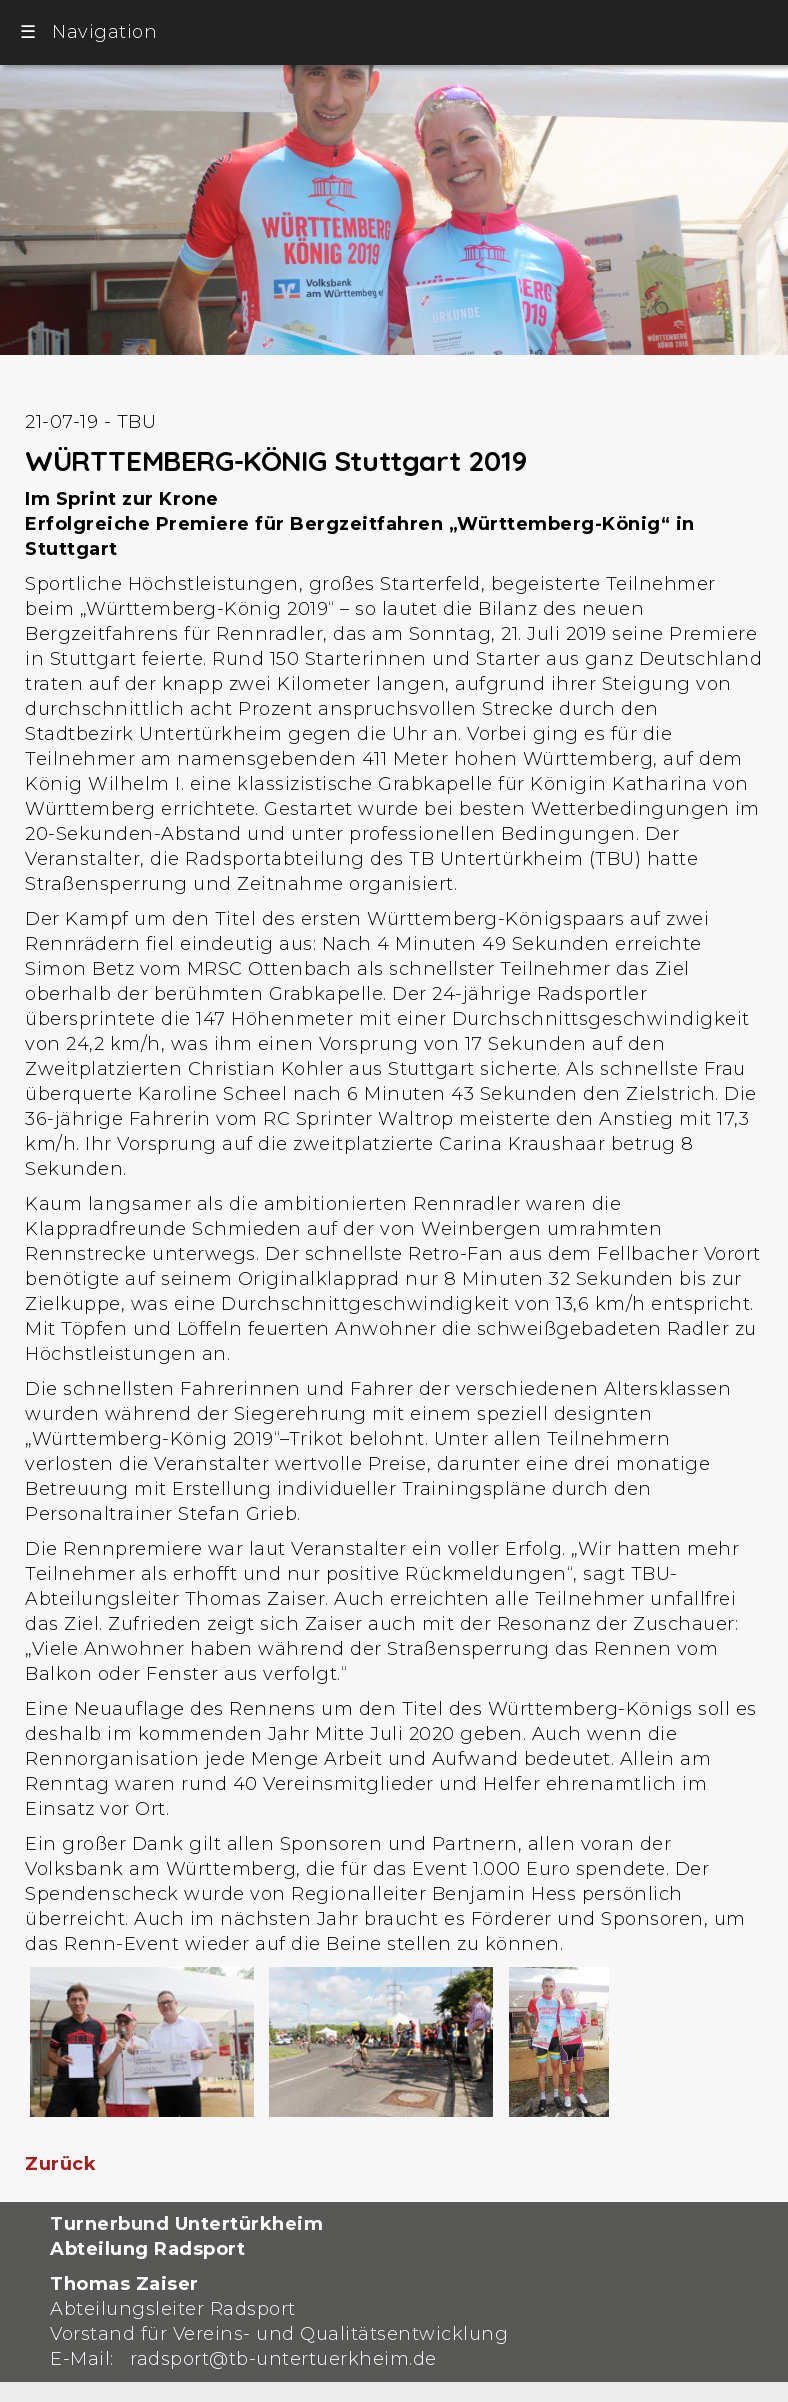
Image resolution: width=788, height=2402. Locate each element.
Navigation (88, 32)
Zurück (60, 2164)
